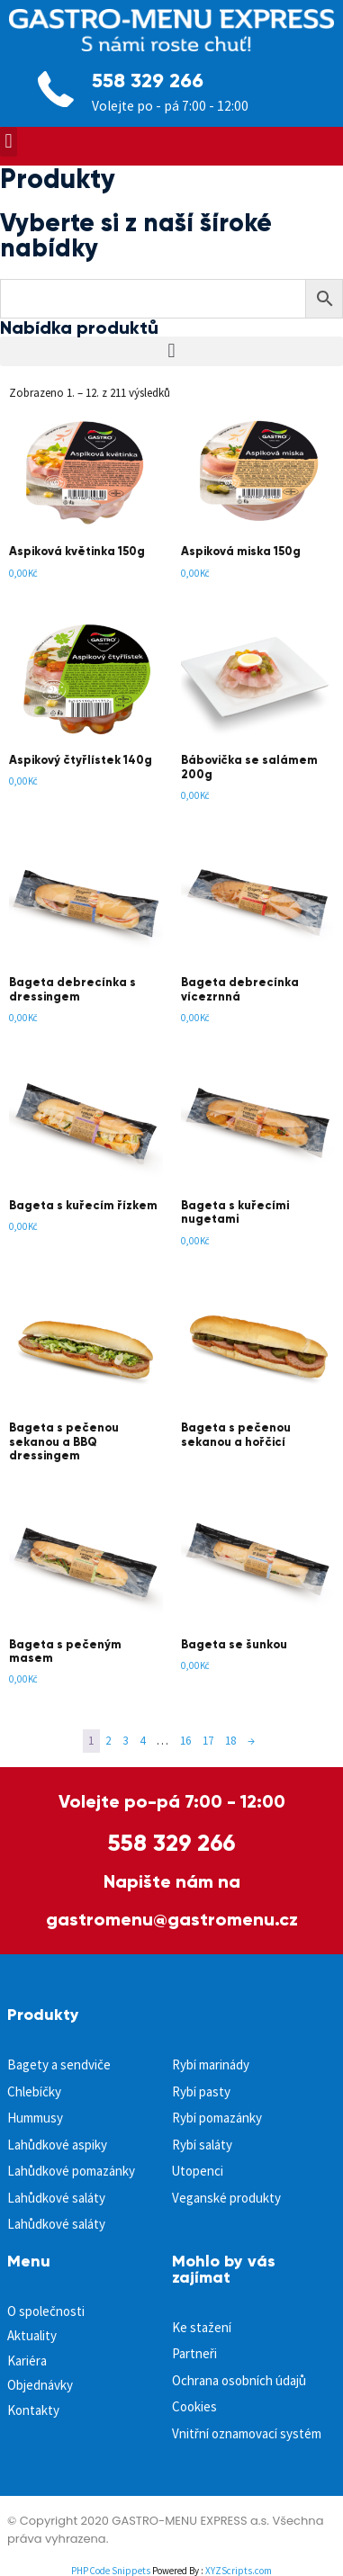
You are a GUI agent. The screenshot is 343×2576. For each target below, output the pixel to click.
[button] (8, 142)
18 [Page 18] (230, 1740)
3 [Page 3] (125, 1740)
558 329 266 (147, 80)
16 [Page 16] (185, 1740)
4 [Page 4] (142, 1740)
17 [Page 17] (208, 1740)
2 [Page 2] (108, 1740)
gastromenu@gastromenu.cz (172, 1919)
